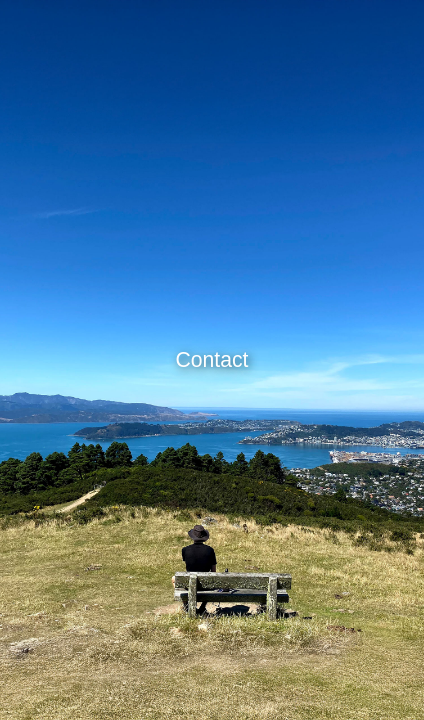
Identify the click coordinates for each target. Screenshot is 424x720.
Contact (211, 359)
